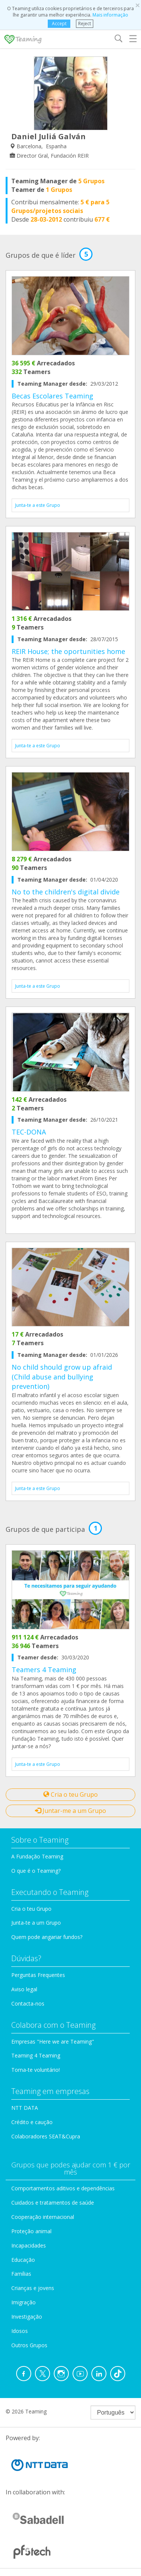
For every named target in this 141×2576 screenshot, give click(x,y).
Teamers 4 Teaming (44, 1669)
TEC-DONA (29, 1131)
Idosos (19, 2330)
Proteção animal (31, 2231)
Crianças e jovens (32, 2288)
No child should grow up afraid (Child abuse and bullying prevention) (62, 1377)
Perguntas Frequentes (38, 1974)
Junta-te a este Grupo (37, 505)
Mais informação (110, 15)
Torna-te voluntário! (35, 2069)
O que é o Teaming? (36, 1870)
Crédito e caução (32, 2122)
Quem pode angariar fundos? (46, 1936)
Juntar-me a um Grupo (70, 1811)
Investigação (26, 2316)
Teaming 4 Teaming (35, 2055)
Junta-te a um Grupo (36, 1922)
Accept (59, 23)
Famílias (21, 2273)
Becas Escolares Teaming (52, 395)
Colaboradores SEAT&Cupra (45, 2136)
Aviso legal (24, 1989)
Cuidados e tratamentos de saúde (52, 2202)
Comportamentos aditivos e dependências (63, 2188)
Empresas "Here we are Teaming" (52, 2041)
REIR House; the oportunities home (68, 651)
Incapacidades (28, 2245)
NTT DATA (24, 2107)
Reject (84, 23)
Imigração (23, 2302)
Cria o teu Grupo (70, 1794)
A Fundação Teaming (37, 1856)
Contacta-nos (27, 2003)
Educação (23, 2259)
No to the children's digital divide (66, 891)
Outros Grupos (29, 2345)
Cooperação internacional (42, 2216)
